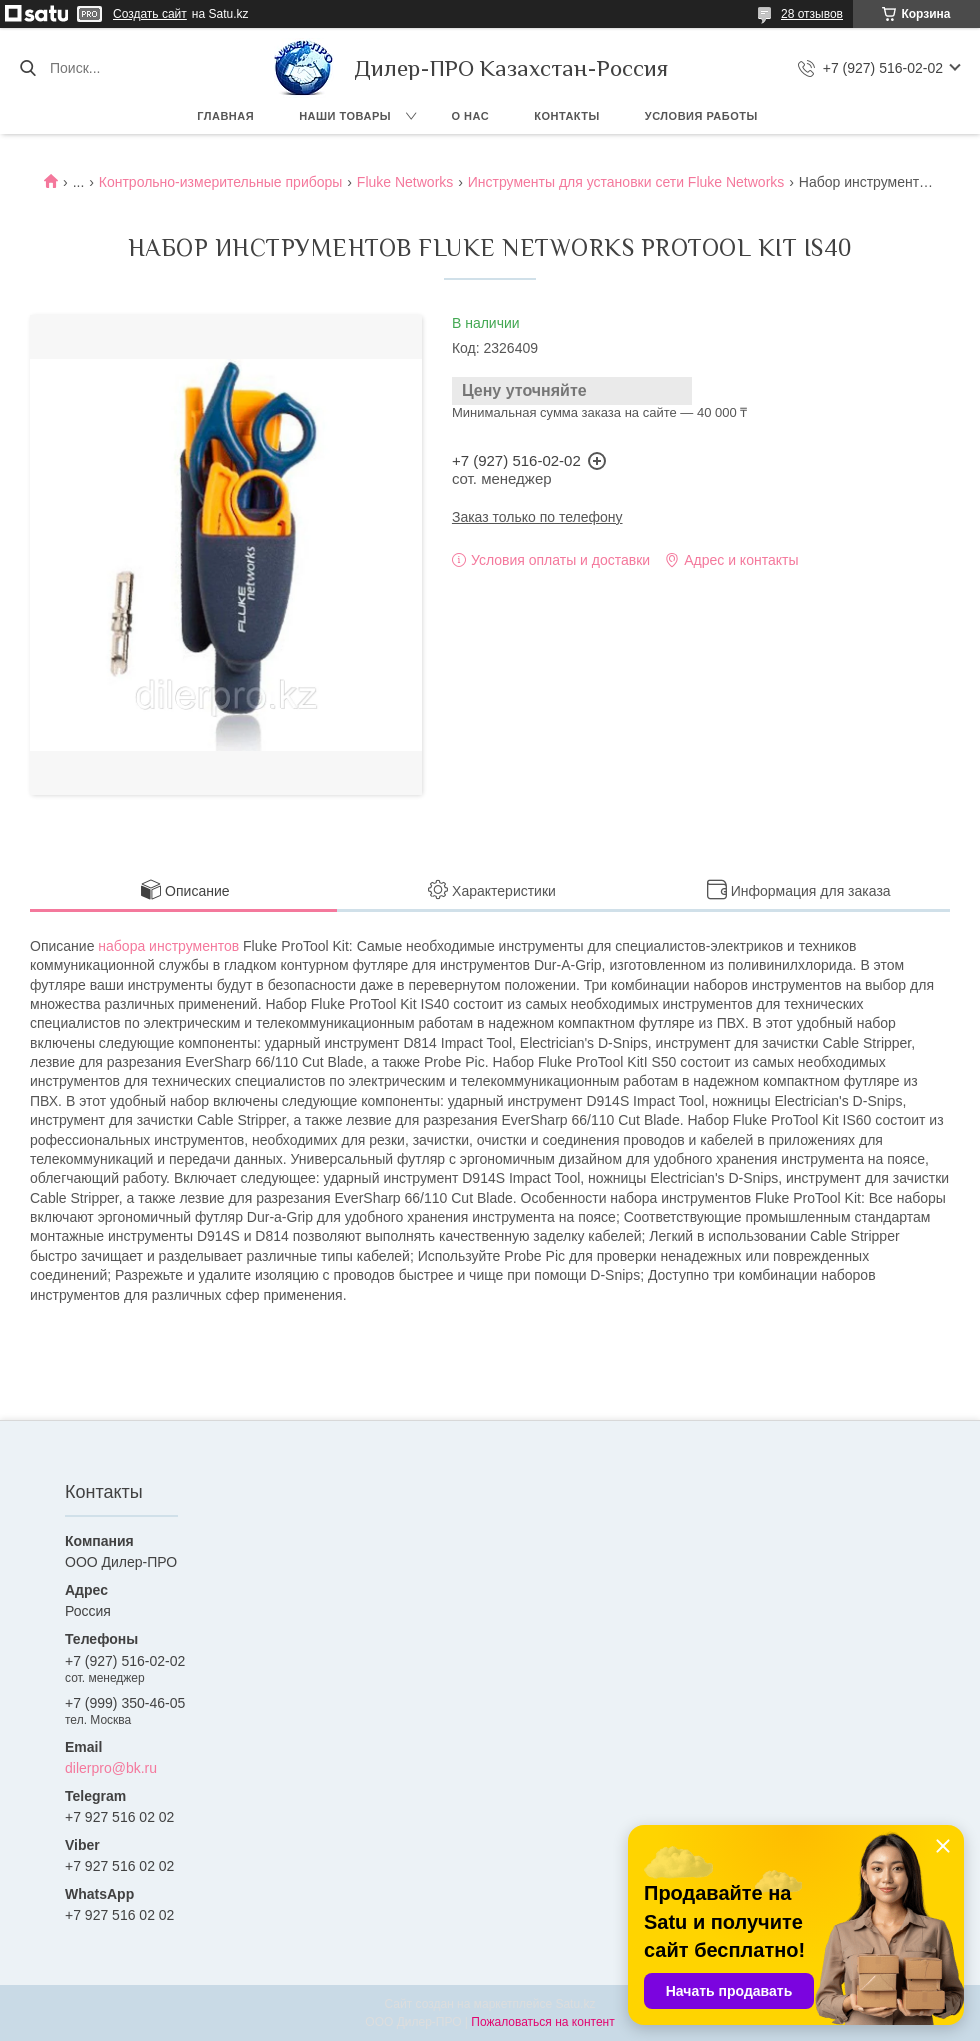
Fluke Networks (405, 182)
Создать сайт (150, 14)
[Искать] (27, 68)
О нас (471, 116)
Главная (225, 116)
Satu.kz (575, 2004)
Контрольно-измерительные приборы (221, 182)
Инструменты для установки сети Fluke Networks (626, 182)
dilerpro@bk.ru (111, 1768)
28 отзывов (812, 14)
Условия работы (701, 116)
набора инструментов (168, 946)
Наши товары (345, 116)
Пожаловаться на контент (542, 2022)
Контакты (567, 116)
